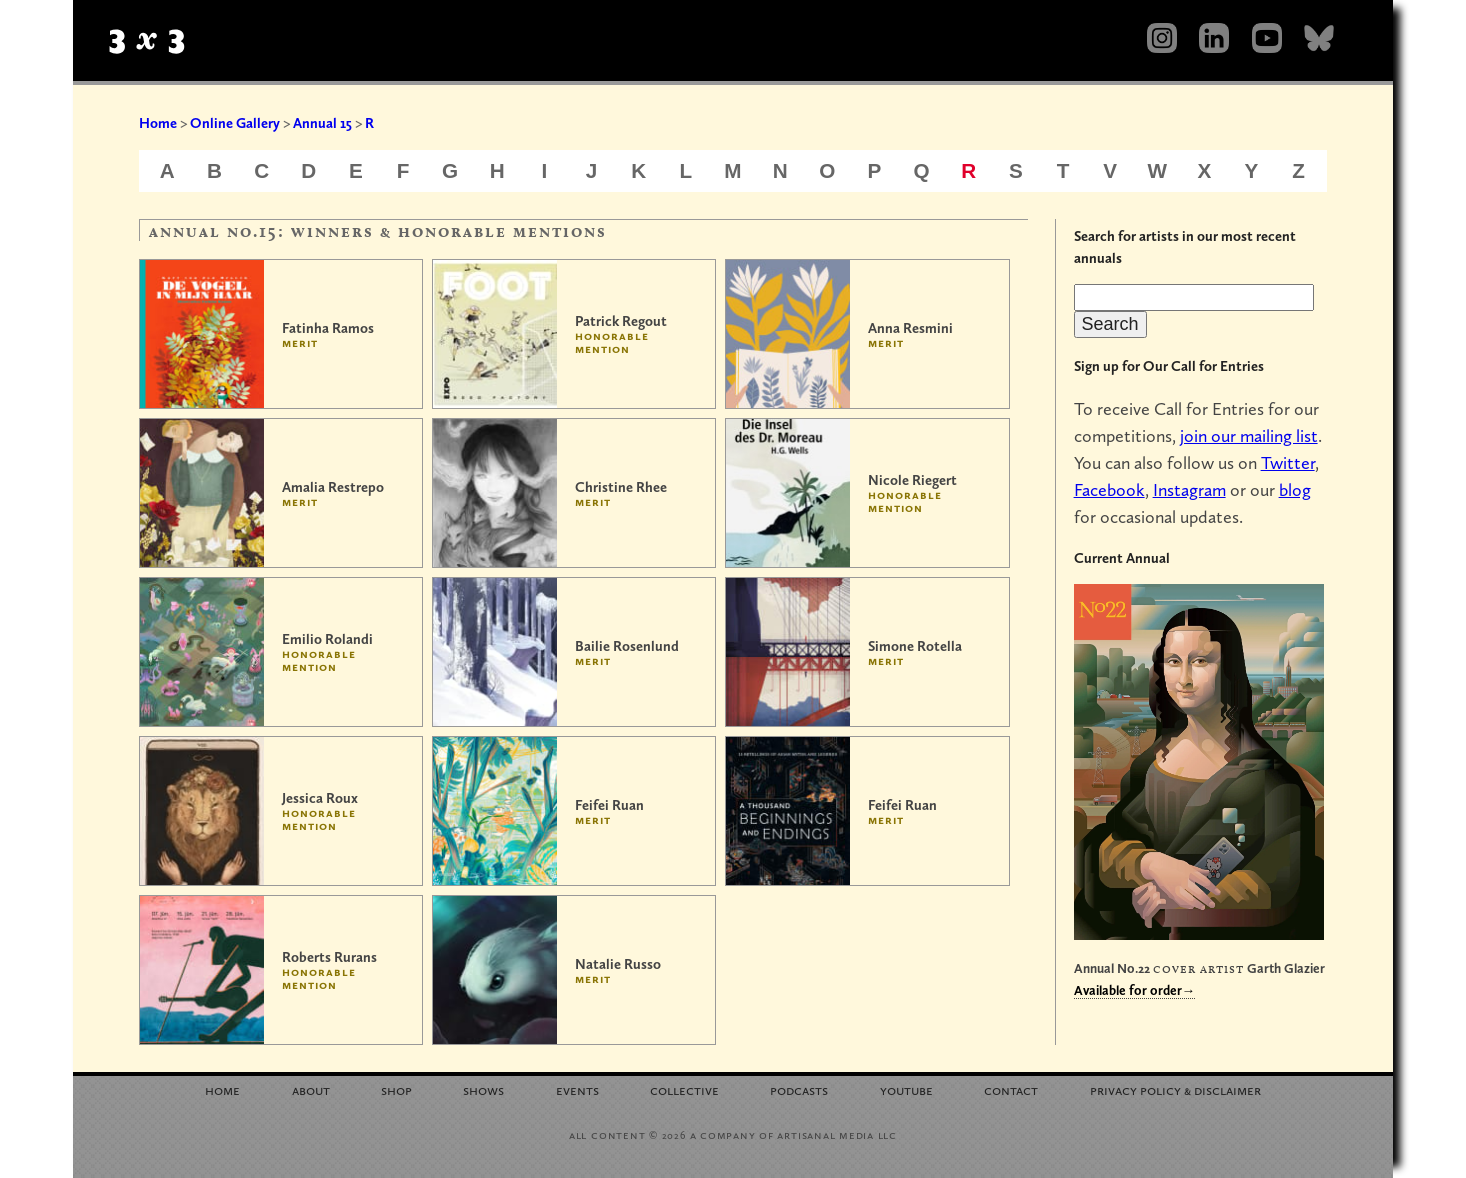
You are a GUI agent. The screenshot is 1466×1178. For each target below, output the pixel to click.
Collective (684, 1089)
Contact (1011, 1089)
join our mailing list (1249, 435)
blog (1295, 489)
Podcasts (799, 1089)
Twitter (1288, 462)
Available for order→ (1135, 990)
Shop (396, 1089)
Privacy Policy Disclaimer (1175, 1089)
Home (158, 123)
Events (577, 1089)
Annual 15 (322, 123)
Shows (483, 1089)
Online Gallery (235, 123)
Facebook (1109, 489)
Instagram (1189, 489)
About (311, 1089)
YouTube (906, 1089)
